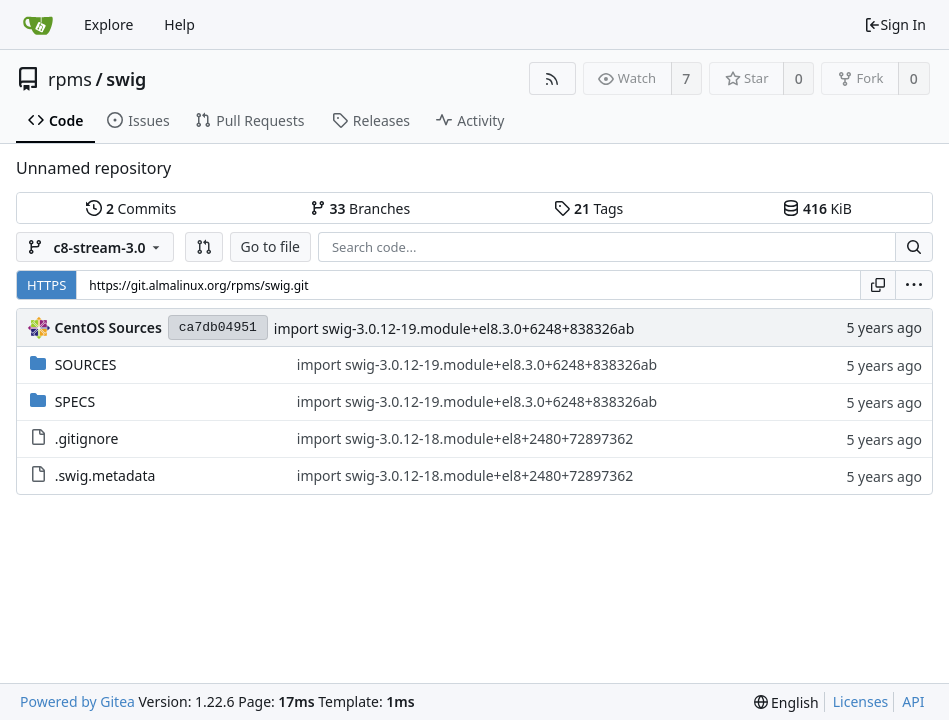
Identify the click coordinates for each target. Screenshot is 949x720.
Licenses (861, 701)
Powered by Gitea (77, 701)
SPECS (75, 401)
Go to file (270, 246)
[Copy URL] (878, 285)
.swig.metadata (105, 475)
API (913, 701)
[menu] (914, 285)
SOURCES (86, 364)
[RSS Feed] (552, 78)
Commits (131, 208)
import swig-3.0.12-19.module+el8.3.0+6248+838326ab (454, 328)
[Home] (38, 25)
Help (179, 24)
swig (126, 79)
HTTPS (46, 285)
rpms (70, 79)
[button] (204, 247)
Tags (588, 208)
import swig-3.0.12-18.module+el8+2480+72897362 (465, 438)
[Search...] (914, 247)
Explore (108, 24)
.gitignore (87, 438)
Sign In (895, 24)
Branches (360, 208)
